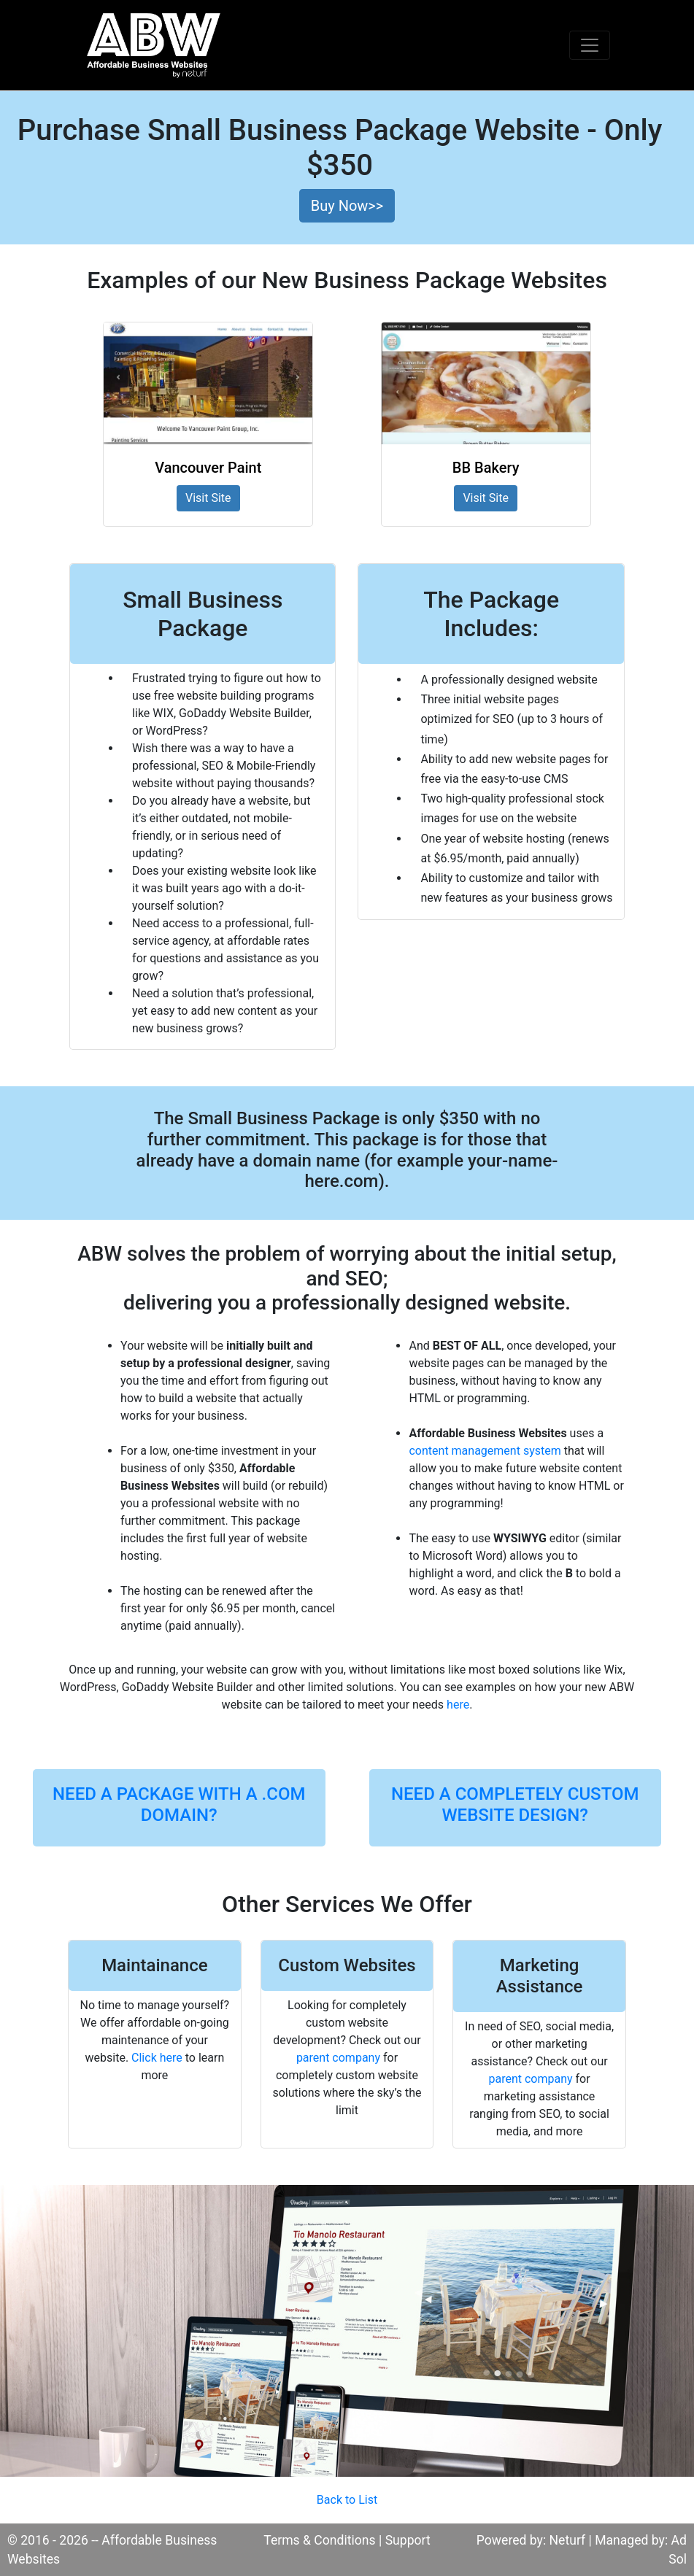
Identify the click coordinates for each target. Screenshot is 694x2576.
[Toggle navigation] (589, 45)
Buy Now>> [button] (347, 205)
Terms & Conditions (319, 2540)
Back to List (347, 2500)
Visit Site (208, 498)
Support (408, 2540)
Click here (156, 2058)
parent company (338, 2058)
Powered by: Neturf (531, 2540)
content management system (484, 1451)
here (458, 1704)
